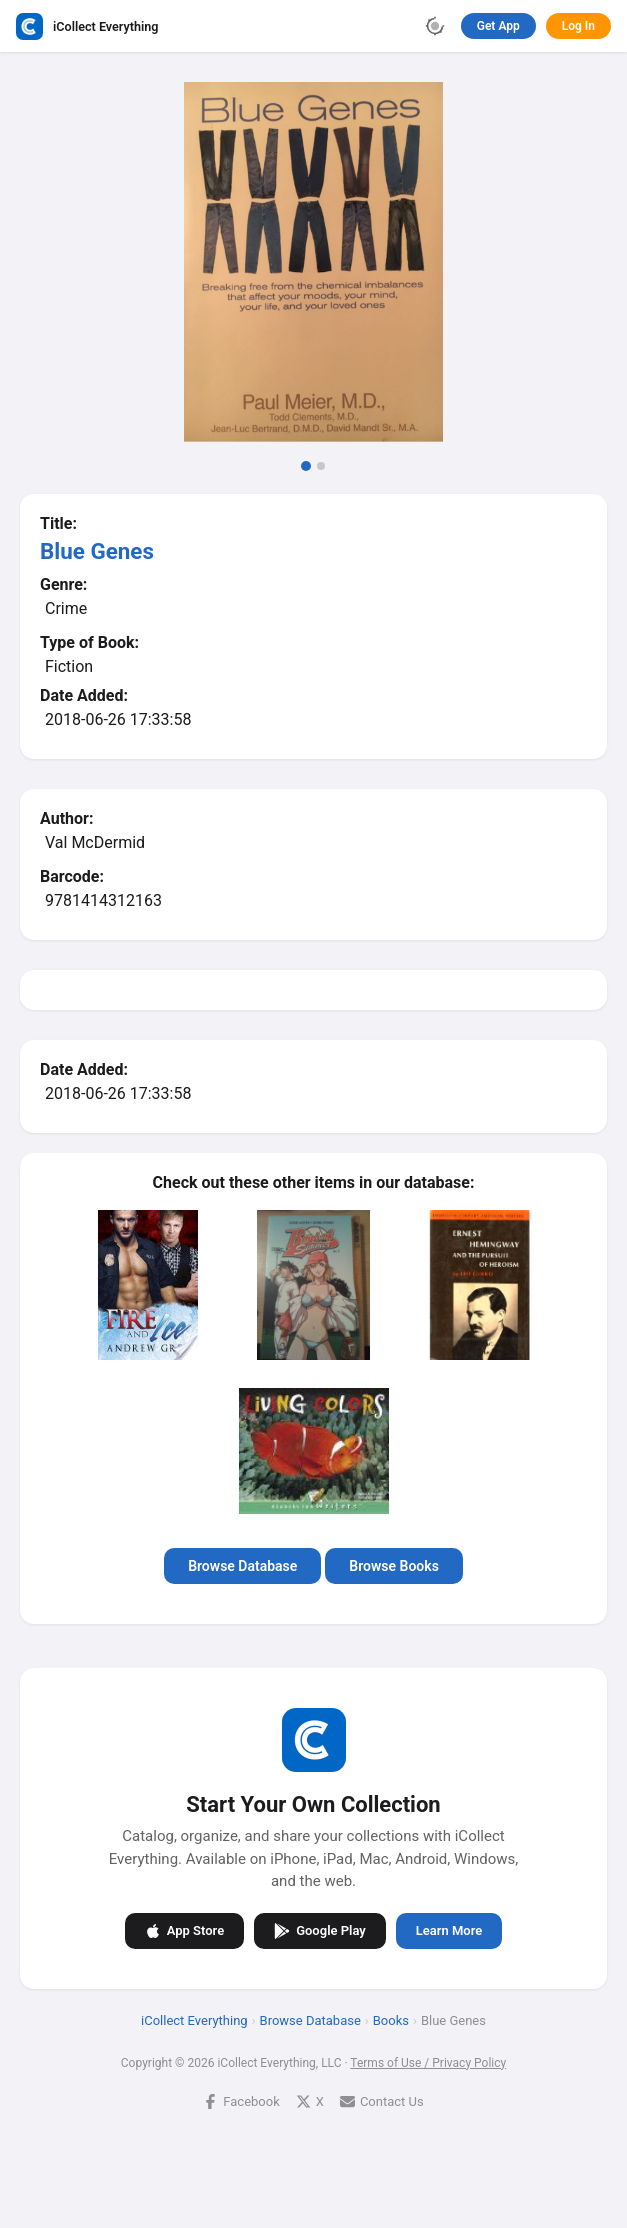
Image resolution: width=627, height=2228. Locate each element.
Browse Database (242, 1566)
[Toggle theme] (435, 26)
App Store (184, 1930)
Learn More (449, 1930)
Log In (578, 26)
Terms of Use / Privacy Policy (428, 2062)
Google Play (320, 1930)
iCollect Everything (194, 2019)
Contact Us (382, 2100)
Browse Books (394, 1566)
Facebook (241, 2100)
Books (391, 2019)
